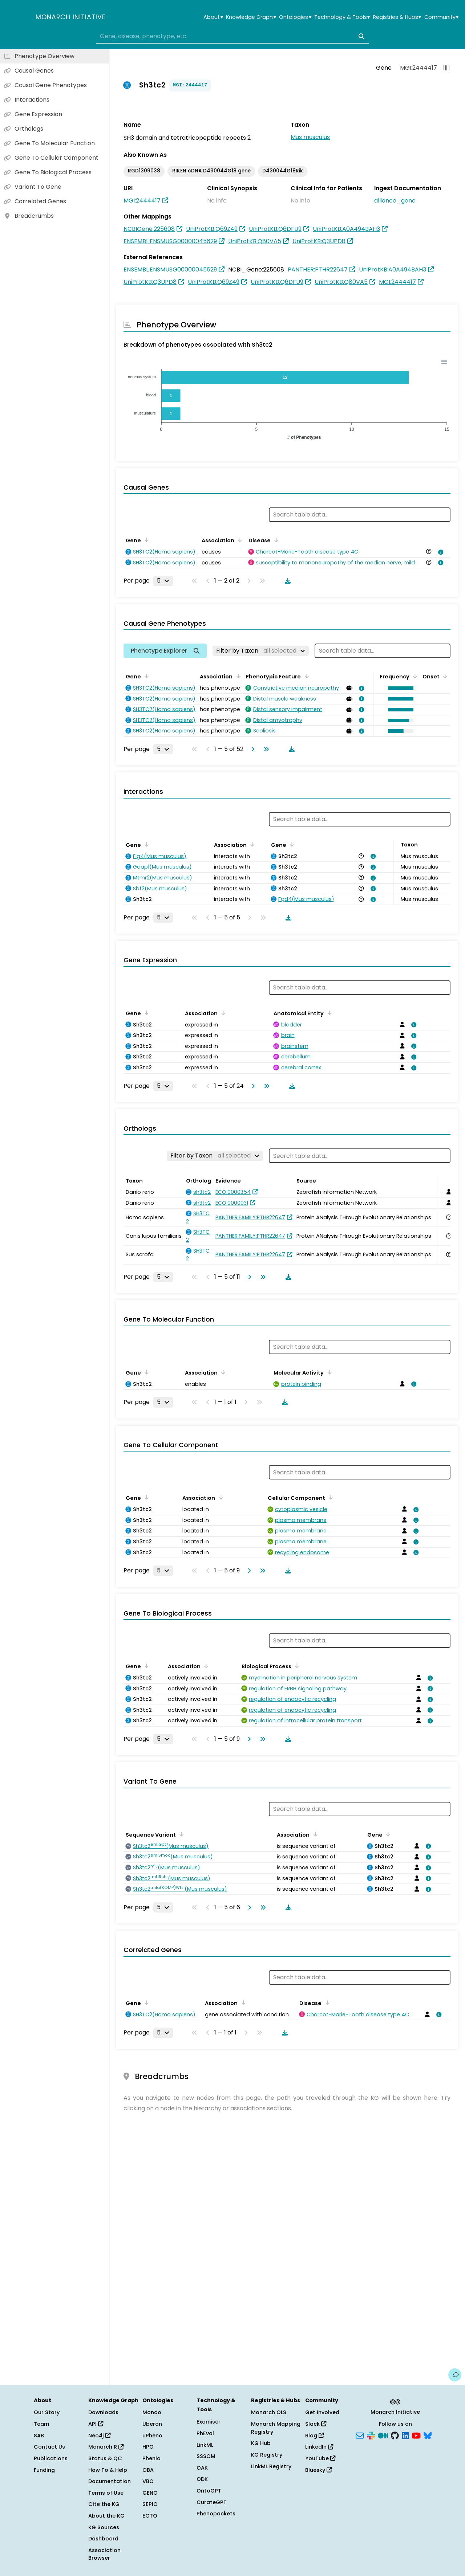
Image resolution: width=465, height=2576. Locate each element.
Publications (51, 2458)
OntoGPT (209, 2490)
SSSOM (206, 2456)
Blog (314, 2435)
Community (441, 17)
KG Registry (266, 2454)
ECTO (149, 2515)
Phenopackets (216, 2513)
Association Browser (104, 2554)
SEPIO (150, 2504)
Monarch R (106, 2446)
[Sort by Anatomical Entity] (328, 1012)
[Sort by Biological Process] (295, 1665)
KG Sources (103, 2527)
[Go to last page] (264, 749)
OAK (202, 2467)
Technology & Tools (342, 17)
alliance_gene (395, 200)
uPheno (152, 2435)
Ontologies (295, 17)
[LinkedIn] (405, 2435)
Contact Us (49, 2446)
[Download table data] (286, 581)
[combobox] (232, 36)
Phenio (151, 2458)
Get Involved (322, 2412)
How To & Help (107, 2470)
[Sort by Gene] (145, 539)
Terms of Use (106, 2493)
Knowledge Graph (251, 17)
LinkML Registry (271, 2466)
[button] (399, 688)
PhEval (205, 2433)
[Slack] (371, 2435)
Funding (44, 2470)
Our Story (47, 2412)
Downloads (103, 2412)
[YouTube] (416, 2435)
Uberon (152, 2424)
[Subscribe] (360, 2435)
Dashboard (103, 2538)
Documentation (109, 2481)
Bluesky (318, 2470)
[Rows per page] (163, 581)
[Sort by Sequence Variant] (180, 1834)
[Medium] (383, 2435)
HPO (148, 2446)
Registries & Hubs (397, 17)
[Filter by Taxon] (261, 651)
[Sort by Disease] (275, 539)
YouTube (320, 2458)
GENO (150, 2493)
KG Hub (261, 2443)
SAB (39, 2435)
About (213, 17)
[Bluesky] (428, 2435)
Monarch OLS (268, 2412)
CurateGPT (212, 2502)
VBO (148, 2481)
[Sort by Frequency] (413, 675)
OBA (148, 2470)
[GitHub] (395, 2435)
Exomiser (209, 2421)
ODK (202, 2479)
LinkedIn (319, 2446)
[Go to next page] (251, 749)
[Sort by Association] (238, 539)
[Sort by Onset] (444, 675)
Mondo (151, 2412)
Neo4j (99, 2435)
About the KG (106, 2515)
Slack (315, 2424)
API (95, 2424)
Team (41, 2424)
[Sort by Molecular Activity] (328, 1372)
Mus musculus (310, 137)
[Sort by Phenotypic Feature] (305, 675)
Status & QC (105, 2458)
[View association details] (439, 552)
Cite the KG (104, 2504)
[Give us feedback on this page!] (454, 2374)
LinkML (205, 2445)
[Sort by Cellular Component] (329, 1497)
